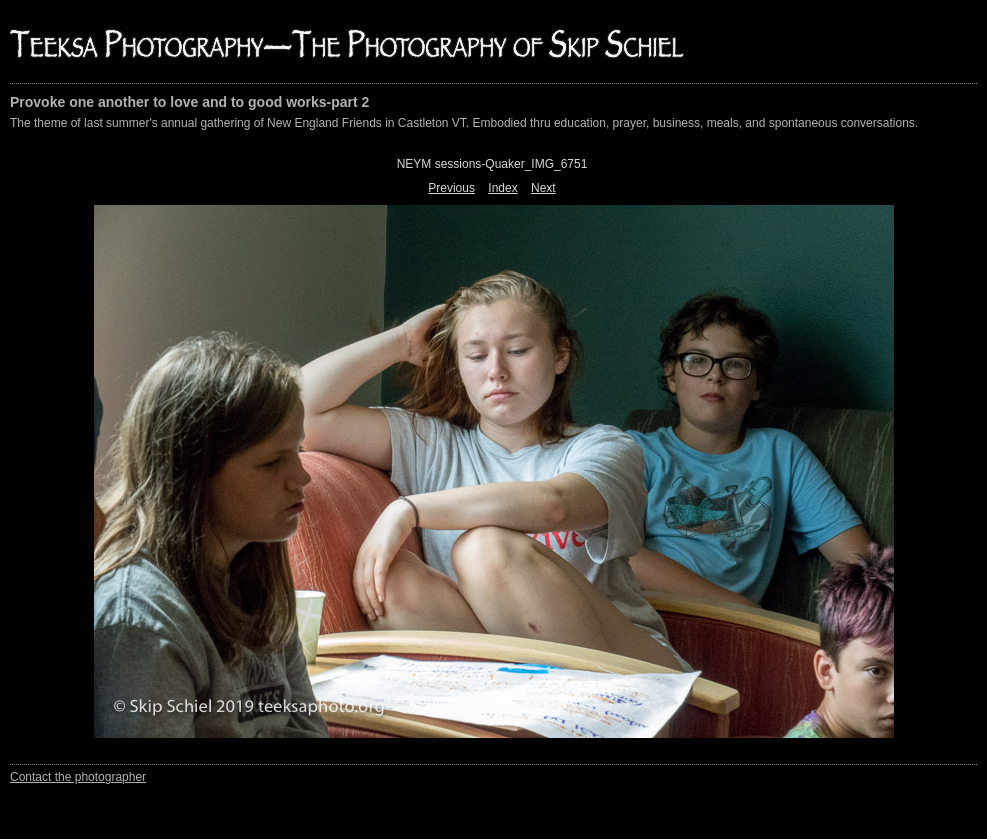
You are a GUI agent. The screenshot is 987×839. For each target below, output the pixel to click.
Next (543, 188)
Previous (451, 188)
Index (502, 188)
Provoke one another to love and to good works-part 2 (189, 102)
